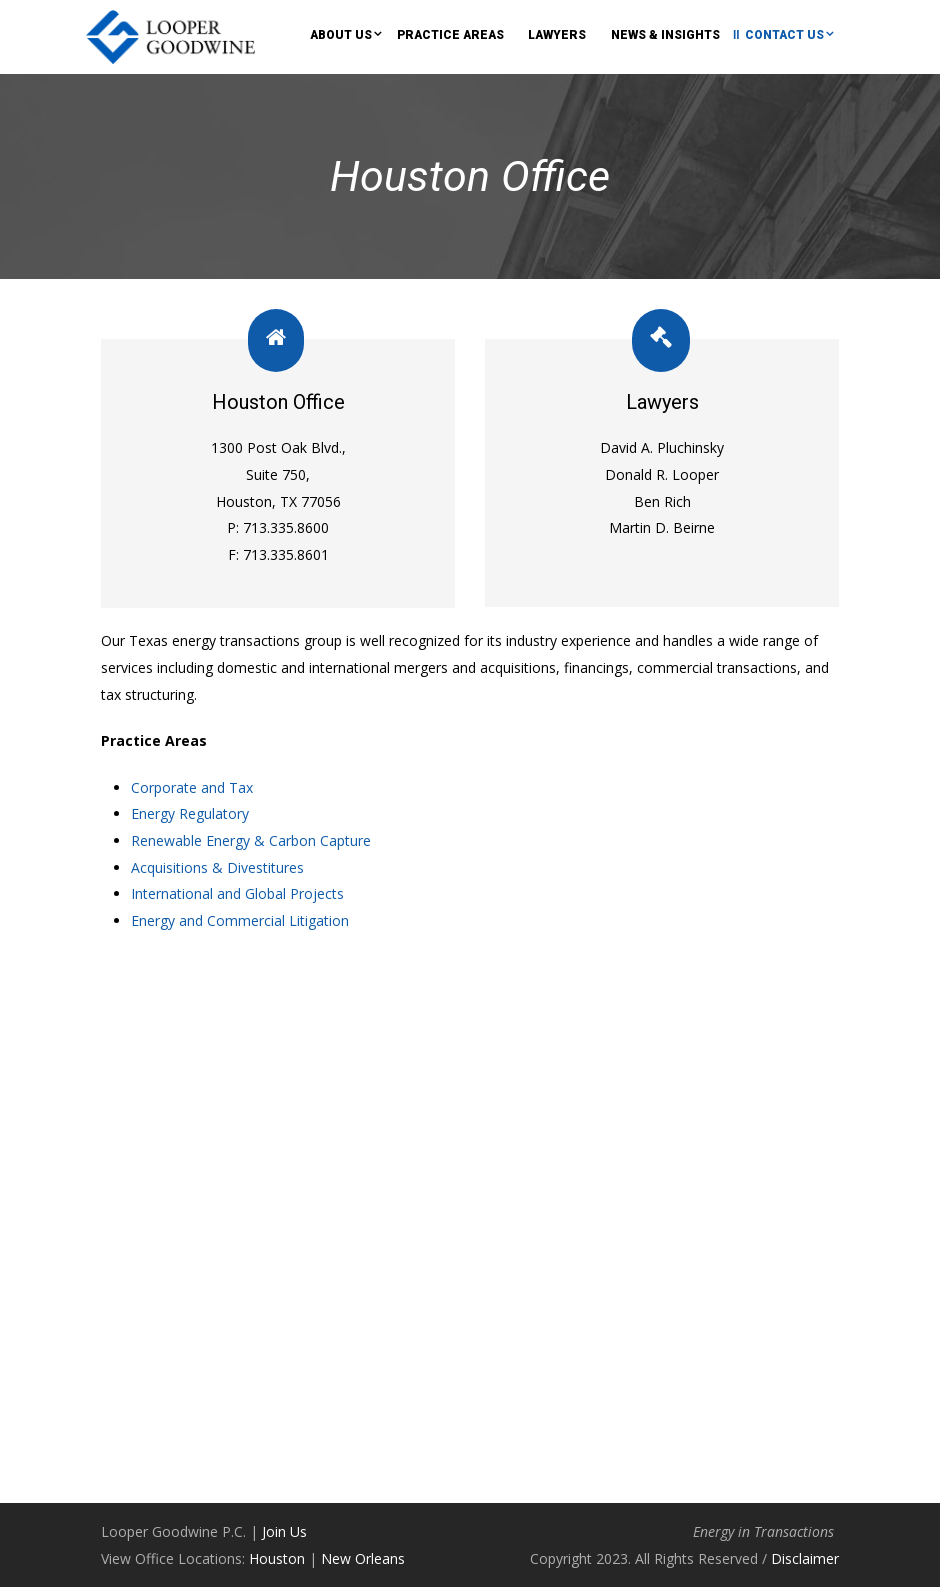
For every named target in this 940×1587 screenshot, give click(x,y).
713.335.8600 (284, 527)
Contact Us (784, 35)
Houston (277, 1558)
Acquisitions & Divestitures (217, 867)
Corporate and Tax (192, 787)
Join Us (284, 1531)
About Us (341, 35)
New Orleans (363, 1558)
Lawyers (557, 35)
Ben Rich (662, 501)
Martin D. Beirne (662, 527)
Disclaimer (805, 1558)
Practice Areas (450, 35)
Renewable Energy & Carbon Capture (251, 840)
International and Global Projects (237, 893)
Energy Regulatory (190, 813)
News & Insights (665, 35)
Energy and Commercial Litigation (240, 920)
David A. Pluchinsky (662, 447)
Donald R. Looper (662, 474)
